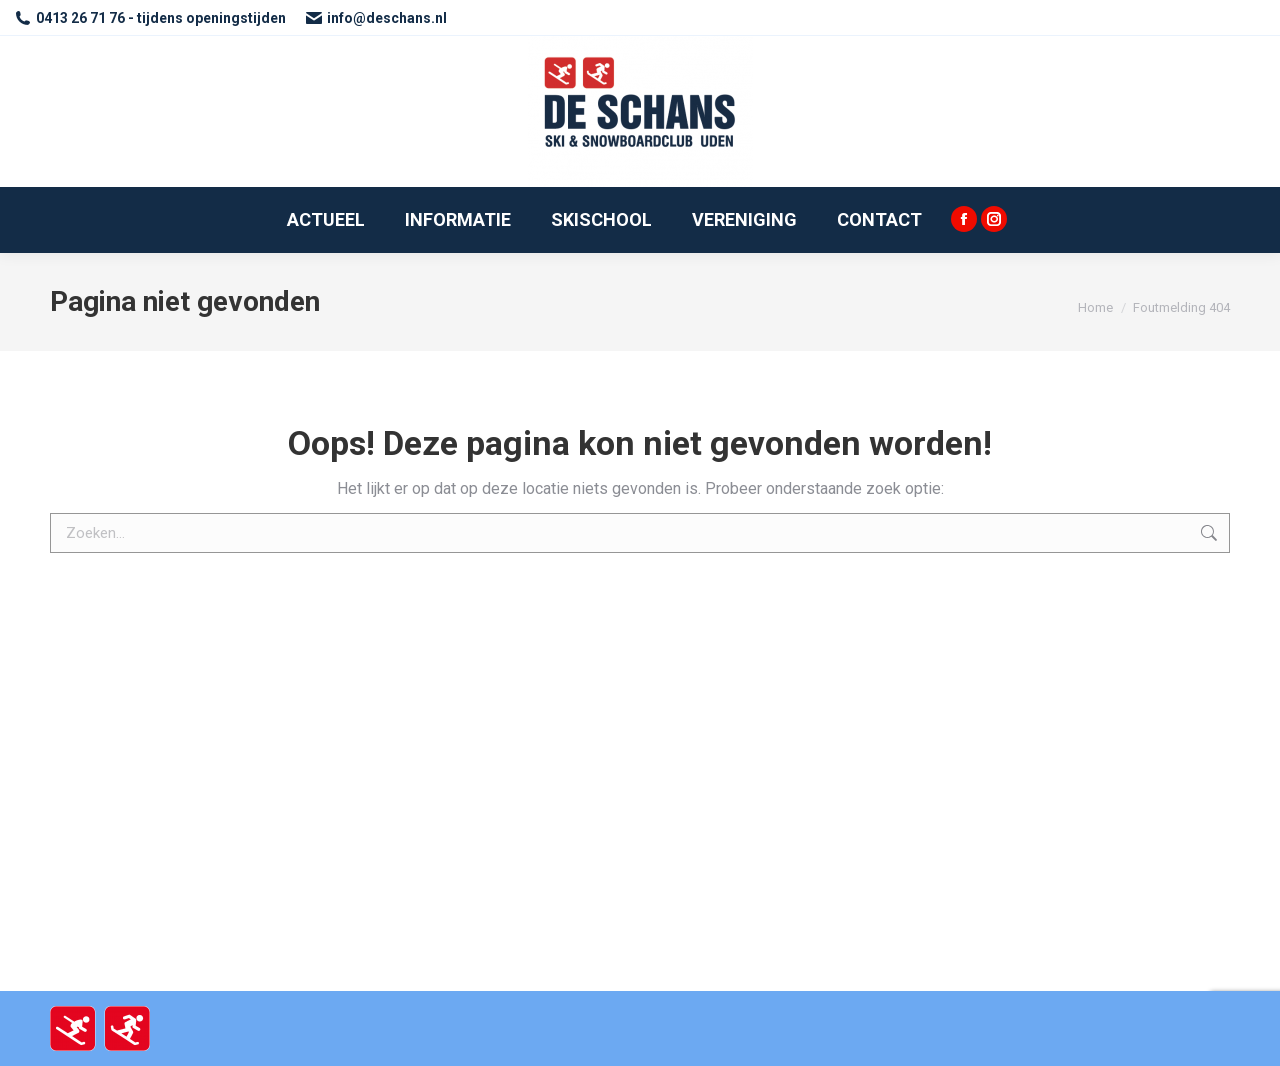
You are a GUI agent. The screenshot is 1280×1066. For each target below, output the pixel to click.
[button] (1237, 28)
